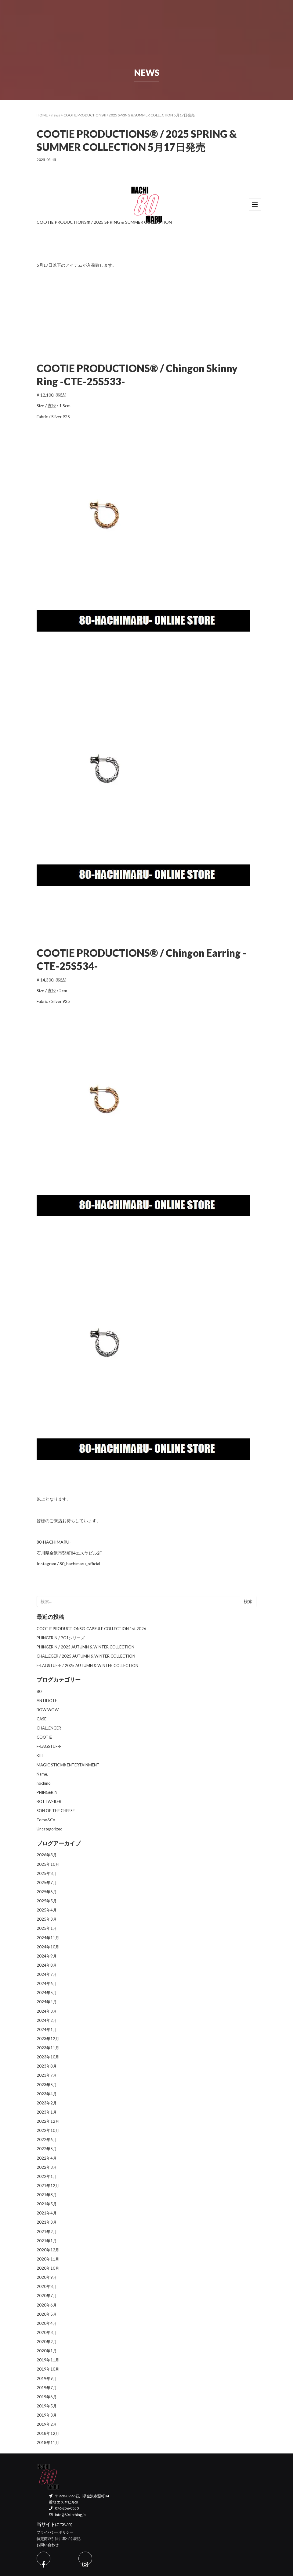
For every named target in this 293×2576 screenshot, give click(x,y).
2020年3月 (47, 2332)
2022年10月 (48, 2130)
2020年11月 (48, 2259)
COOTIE (44, 1737)
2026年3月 (47, 1854)
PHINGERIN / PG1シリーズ (61, 1637)
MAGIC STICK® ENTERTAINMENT (68, 1764)
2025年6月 (47, 1891)
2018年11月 (48, 2442)
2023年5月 (47, 2084)
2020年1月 (47, 2350)
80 (39, 1691)
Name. (42, 1774)
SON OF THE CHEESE (56, 1810)
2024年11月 (48, 1937)
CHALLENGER (49, 1728)
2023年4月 (47, 2093)
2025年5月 (47, 1900)
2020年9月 (47, 2277)
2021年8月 (47, 2194)
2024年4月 (47, 2001)
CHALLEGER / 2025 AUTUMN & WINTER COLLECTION (86, 1656)
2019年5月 (47, 2405)
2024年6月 (47, 1983)
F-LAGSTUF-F (49, 1746)
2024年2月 (47, 2020)
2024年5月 (47, 1992)
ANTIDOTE (47, 1700)
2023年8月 (47, 2066)
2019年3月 (47, 2415)
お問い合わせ (48, 2544)
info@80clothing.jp (67, 2514)
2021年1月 (47, 2240)
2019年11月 (48, 2359)
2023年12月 (48, 2038)
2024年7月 (47, 1974)
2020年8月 (47, 2286)
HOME (42, 115)
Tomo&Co (46, 1819)
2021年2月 (47, 2231)
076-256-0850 (64, 2508)
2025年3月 (47, 1919)
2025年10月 (48, 1864)
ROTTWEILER (49, 1801)
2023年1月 (47, 2112)
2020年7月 (47, 2295)
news (55, 115)
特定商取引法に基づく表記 (59, 2538)
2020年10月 (48, 2268)
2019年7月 (47, 2387)
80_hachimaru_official (80, 1563)
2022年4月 (47, 2158)
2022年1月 (47, 2176)
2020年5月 (47, 2314)
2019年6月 (47, 2396)
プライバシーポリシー (55, 2532)
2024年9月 (47, 1956)
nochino (44, 1783)
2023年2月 (47, 2102)
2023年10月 (48, 2056)
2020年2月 (47, 2341)
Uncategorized (50, 1828)
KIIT (40, 1755)
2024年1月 (47, 2029)
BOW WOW (48, 1709)
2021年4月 (47, 2213)
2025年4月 (47, 1910)
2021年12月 (48, 2185)
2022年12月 (48, 2121)
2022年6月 (47, 2139)
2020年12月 (48, 2249)
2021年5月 (47, 2203)
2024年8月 (47, 1965)
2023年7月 (47, 2075)
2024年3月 (47, 2011)
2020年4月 (47, 2323)
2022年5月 (47, 2148)
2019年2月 (47, 2424)
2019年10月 (48, 2369)
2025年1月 (47, 1928)
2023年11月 (48, 2047)
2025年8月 (47, 1873)
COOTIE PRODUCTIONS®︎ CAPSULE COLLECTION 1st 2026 (91, 1628)
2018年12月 (48, 2433)
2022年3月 (47, 2167)
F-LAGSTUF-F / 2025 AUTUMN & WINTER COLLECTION (87, 1665)
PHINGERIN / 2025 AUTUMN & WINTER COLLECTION (85, 1646)
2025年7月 (47, 1882)
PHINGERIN (47, 1792)
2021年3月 (47, 2222)
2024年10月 (48, 1946)
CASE (41, 1718)
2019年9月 (47, 2378)
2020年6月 (47, 2305)
